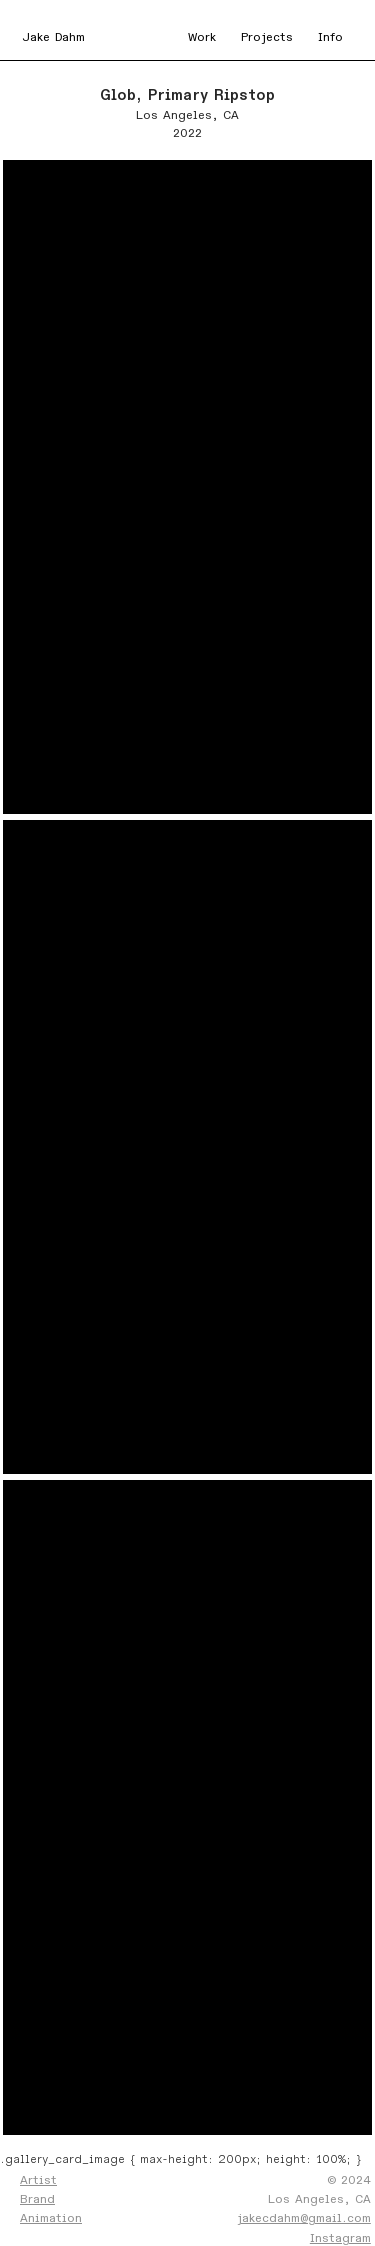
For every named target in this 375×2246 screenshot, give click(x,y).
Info (330, 37)
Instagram (340, 2238)
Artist (38, 2180)
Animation (51, 2218)
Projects (267, 37)
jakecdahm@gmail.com (304, 2218)
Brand (37, 2199)
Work (202, 37)
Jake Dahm (53, 37)
